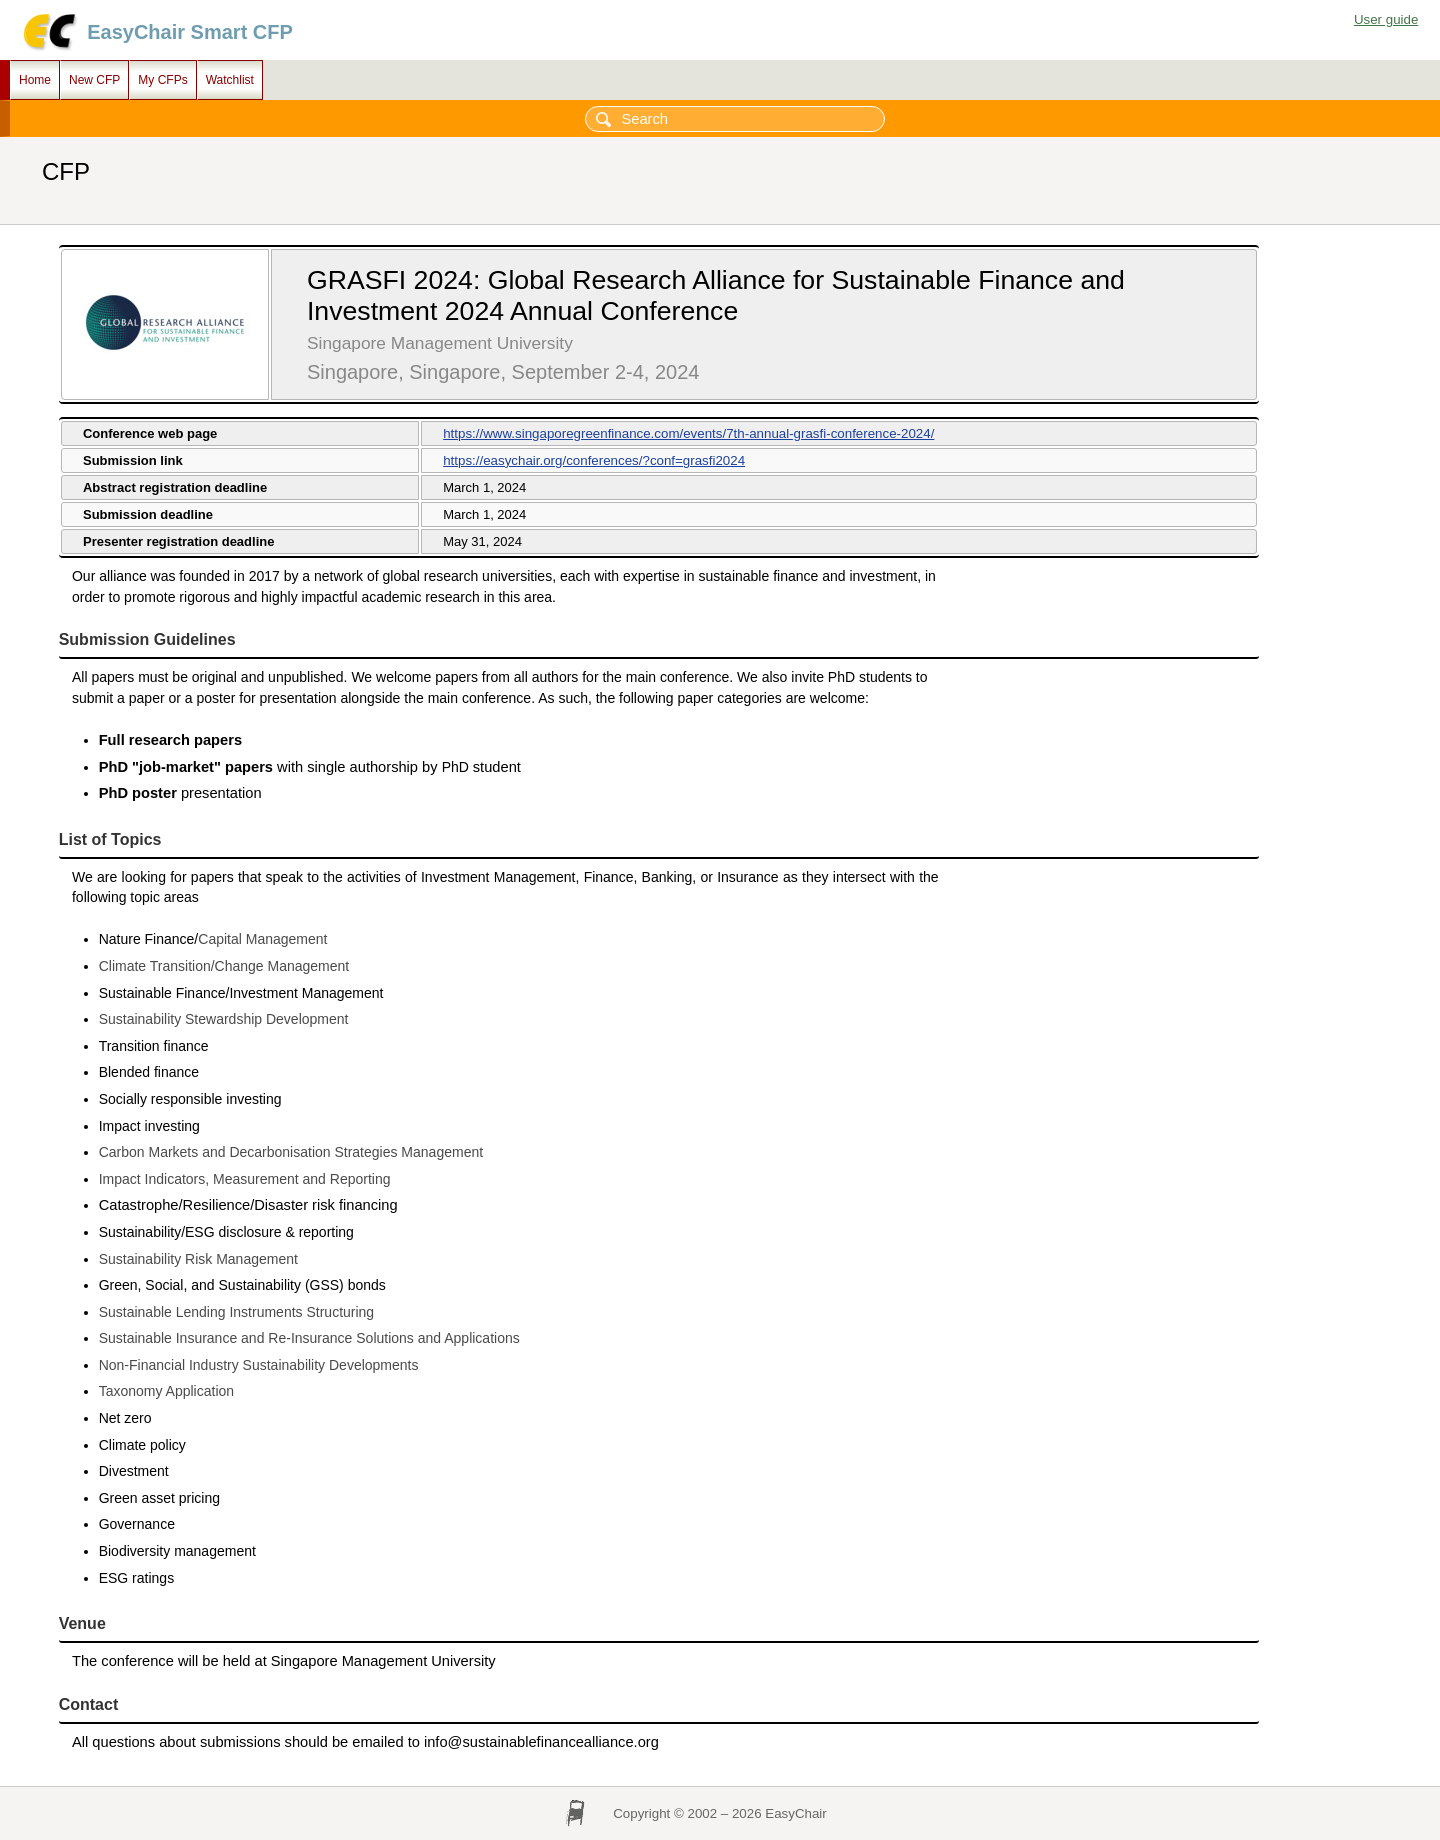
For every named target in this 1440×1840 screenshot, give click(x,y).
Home (35, 80)
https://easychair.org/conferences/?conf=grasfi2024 (594, 460)
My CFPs (162, 80)
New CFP (94, 80)
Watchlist (230, 80)
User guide (1386, 19)
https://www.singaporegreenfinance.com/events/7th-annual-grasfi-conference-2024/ (688, 433)
